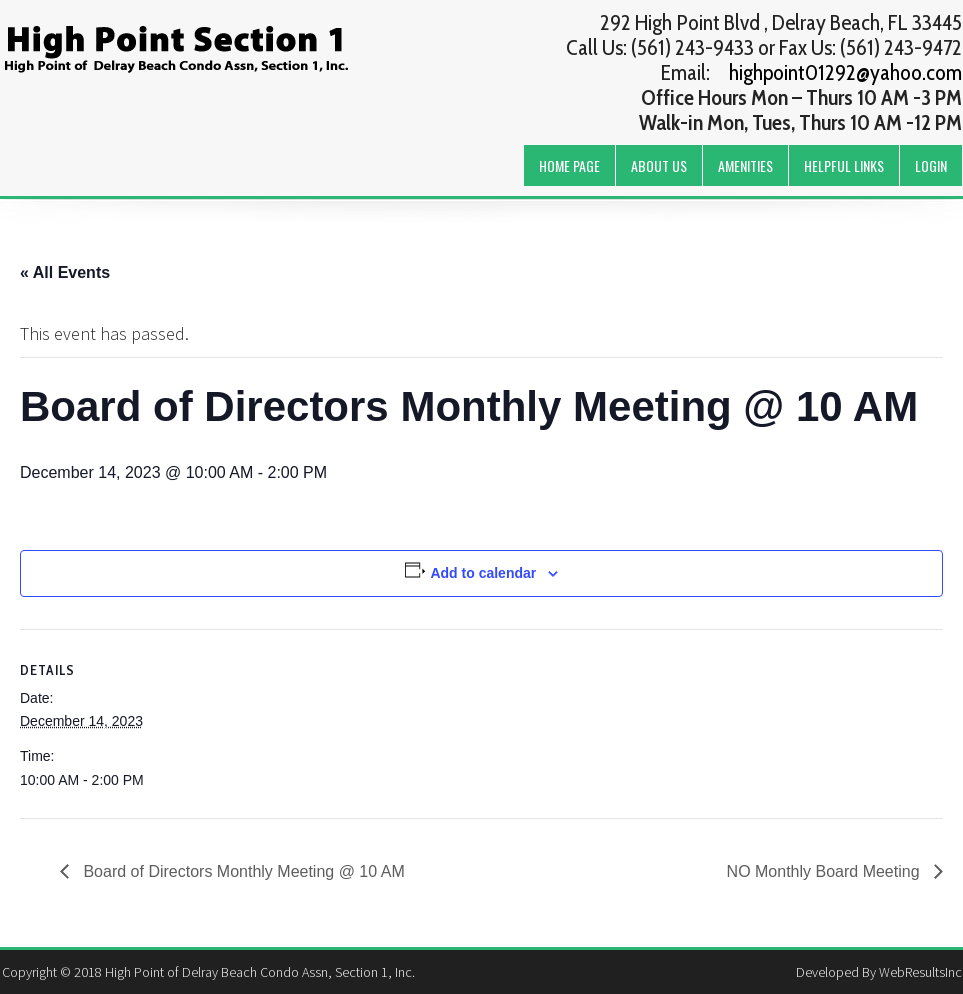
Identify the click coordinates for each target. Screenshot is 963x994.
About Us (659, 165)
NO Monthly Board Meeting (825, 871)
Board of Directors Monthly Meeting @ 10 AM (242, 871)
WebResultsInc (920, 972)
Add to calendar (483, 573)
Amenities (745, 165)
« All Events (65, 272)
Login (931, 165)
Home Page (569, 165)
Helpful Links (844, 165)
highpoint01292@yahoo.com (845, 72)
